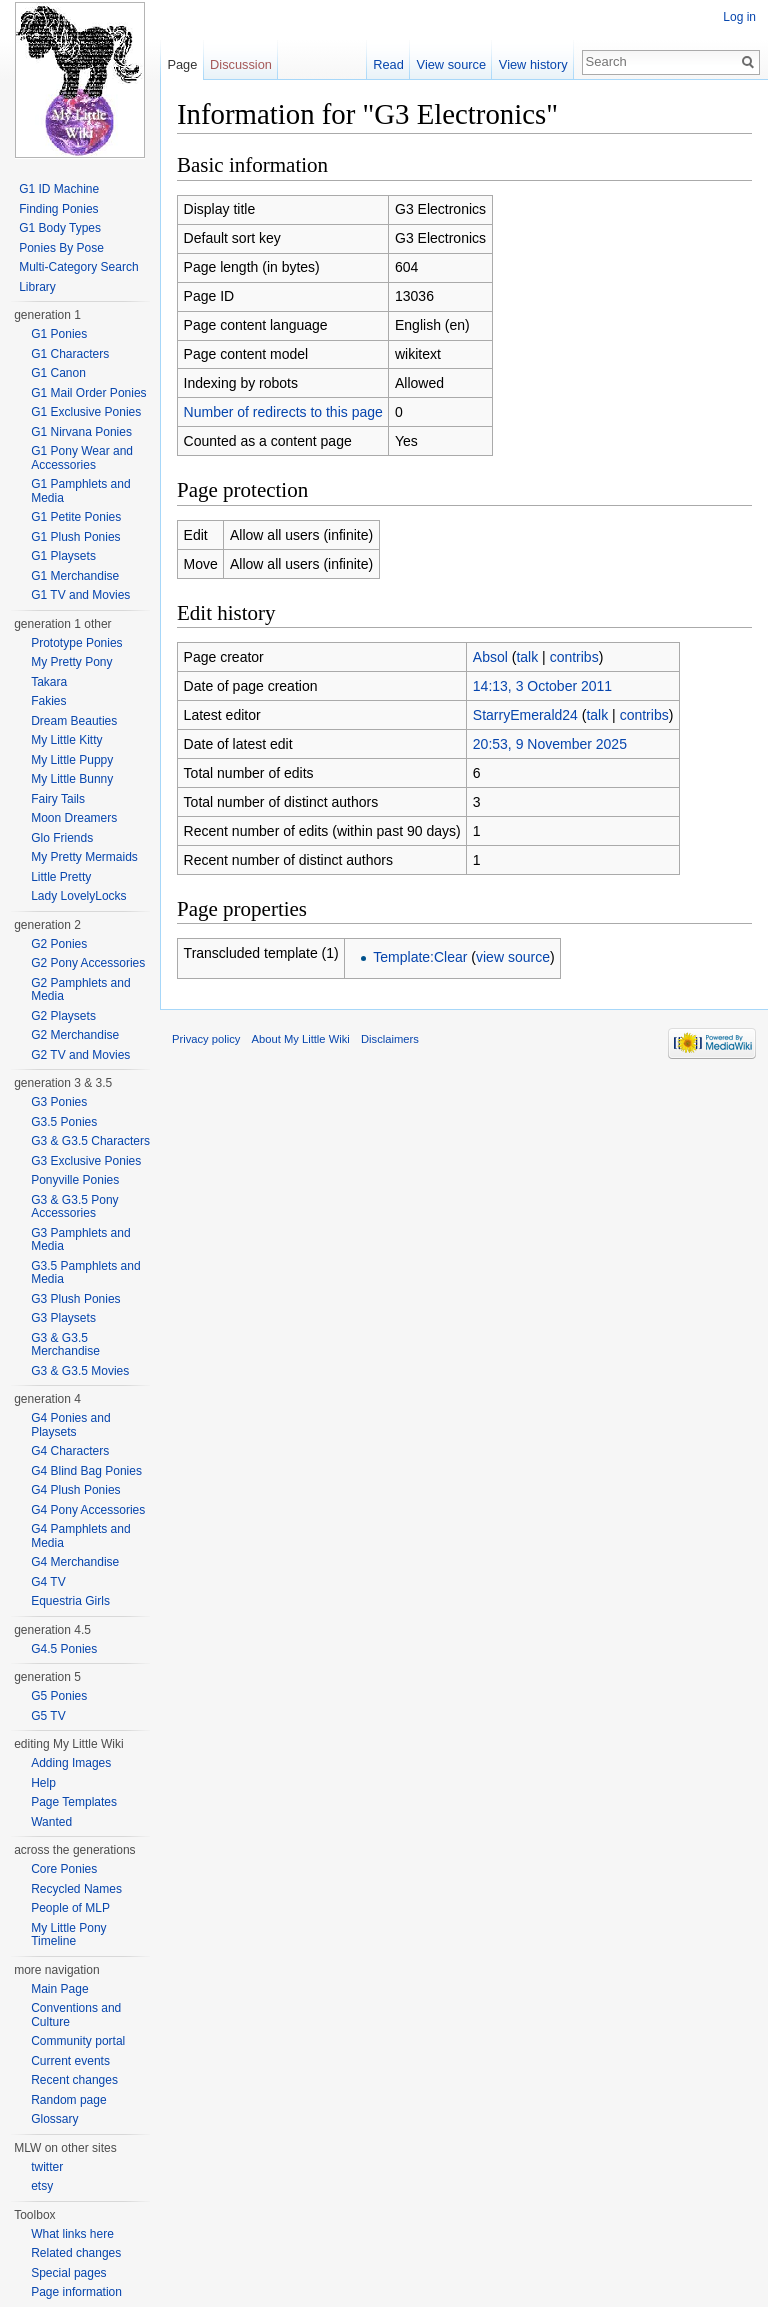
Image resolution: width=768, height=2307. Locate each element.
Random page (68, 2100)
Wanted (51, 1822)
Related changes (76, 2253)
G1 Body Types (60, 228)
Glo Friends (62, 838)
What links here (72, 2234)
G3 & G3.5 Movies (80, 1371)
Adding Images (71, 1763)
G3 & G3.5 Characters (90, 1141)
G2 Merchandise (75, 1035)
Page (182, 64)
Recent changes (74, 2080)
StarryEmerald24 (525, 715)
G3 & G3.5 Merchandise (65, 1345)
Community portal (78, 2041)
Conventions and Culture (76, 2015)
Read (388, 64)
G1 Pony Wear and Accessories (82, 458)
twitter (47, 2167)
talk (527, 657)
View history (533, 64)
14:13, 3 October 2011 (542, 686)
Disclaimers (390, 1039)
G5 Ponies (59, 1696)
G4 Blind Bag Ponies (86, 1471)
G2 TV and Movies (80, 1055)
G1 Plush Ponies (75, 537)
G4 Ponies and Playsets (70, 1425)
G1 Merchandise (75, 576)
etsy (42, 2186)
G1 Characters (70, 354)
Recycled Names (76, 1889)
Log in (739, 17)
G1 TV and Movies (80, 595)
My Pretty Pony (71, 662)
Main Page (59, 1989)
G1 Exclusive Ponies (86, 412)
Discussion (241, 64)
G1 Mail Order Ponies (88, 393)
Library (37, 287)
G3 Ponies (59, 1102)
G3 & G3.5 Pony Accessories (74, 1207)
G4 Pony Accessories (88, 1510)
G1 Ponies (59, 334)
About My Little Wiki (301, 1039)
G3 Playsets (63, 1318)
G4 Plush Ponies (75, 1490)
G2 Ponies (59, 944)
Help (43, 1783)
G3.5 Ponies (64, 1122)
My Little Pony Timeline (68, 1935)
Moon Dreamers (74, 818)
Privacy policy (206, 1039)
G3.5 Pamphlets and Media (85, 1273)
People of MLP (70, 1908)
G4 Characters (70, 1451)
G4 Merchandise (75, 1562)
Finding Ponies (58, 209)
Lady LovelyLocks (78, 896)
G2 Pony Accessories (88, 963)
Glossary (54, 2119)
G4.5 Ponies (64, 1649)
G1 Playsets (63, 556)
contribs (574, 657)
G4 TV (48, 1582)
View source (451, 64)
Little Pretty (61, 877)
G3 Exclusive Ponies (86, 1161)
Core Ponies (64, 1869)
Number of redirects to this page (283, 412)
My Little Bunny (72, 779)
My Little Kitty (66, 740)
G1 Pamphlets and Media (80, 491)
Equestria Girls (70, 1601)
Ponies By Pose (61, 248)
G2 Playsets (63, 1016)
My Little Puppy (72, 760)
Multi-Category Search (78, 267)
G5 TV (48, 1716)
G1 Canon (58, 373)
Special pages (68, 2273)
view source (513, 957)
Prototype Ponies (76, 643)
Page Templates (74, 1802)
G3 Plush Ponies (75, 1299)
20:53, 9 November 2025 (550, 744)
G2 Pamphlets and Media (80, 990)
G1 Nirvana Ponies (81, 432)
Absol (490, 657)
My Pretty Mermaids (84, 857)
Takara (49, 682)
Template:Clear (420, 957)
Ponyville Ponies (75, 1180)
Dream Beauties (74, 721)
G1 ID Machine (59, 189)
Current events (70, 2061)
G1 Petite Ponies (76, 517)
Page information (76, 2292)
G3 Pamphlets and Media (80, 1240)
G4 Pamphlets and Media (80, 1536)
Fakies (48, 701)
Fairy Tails (58, 799)
